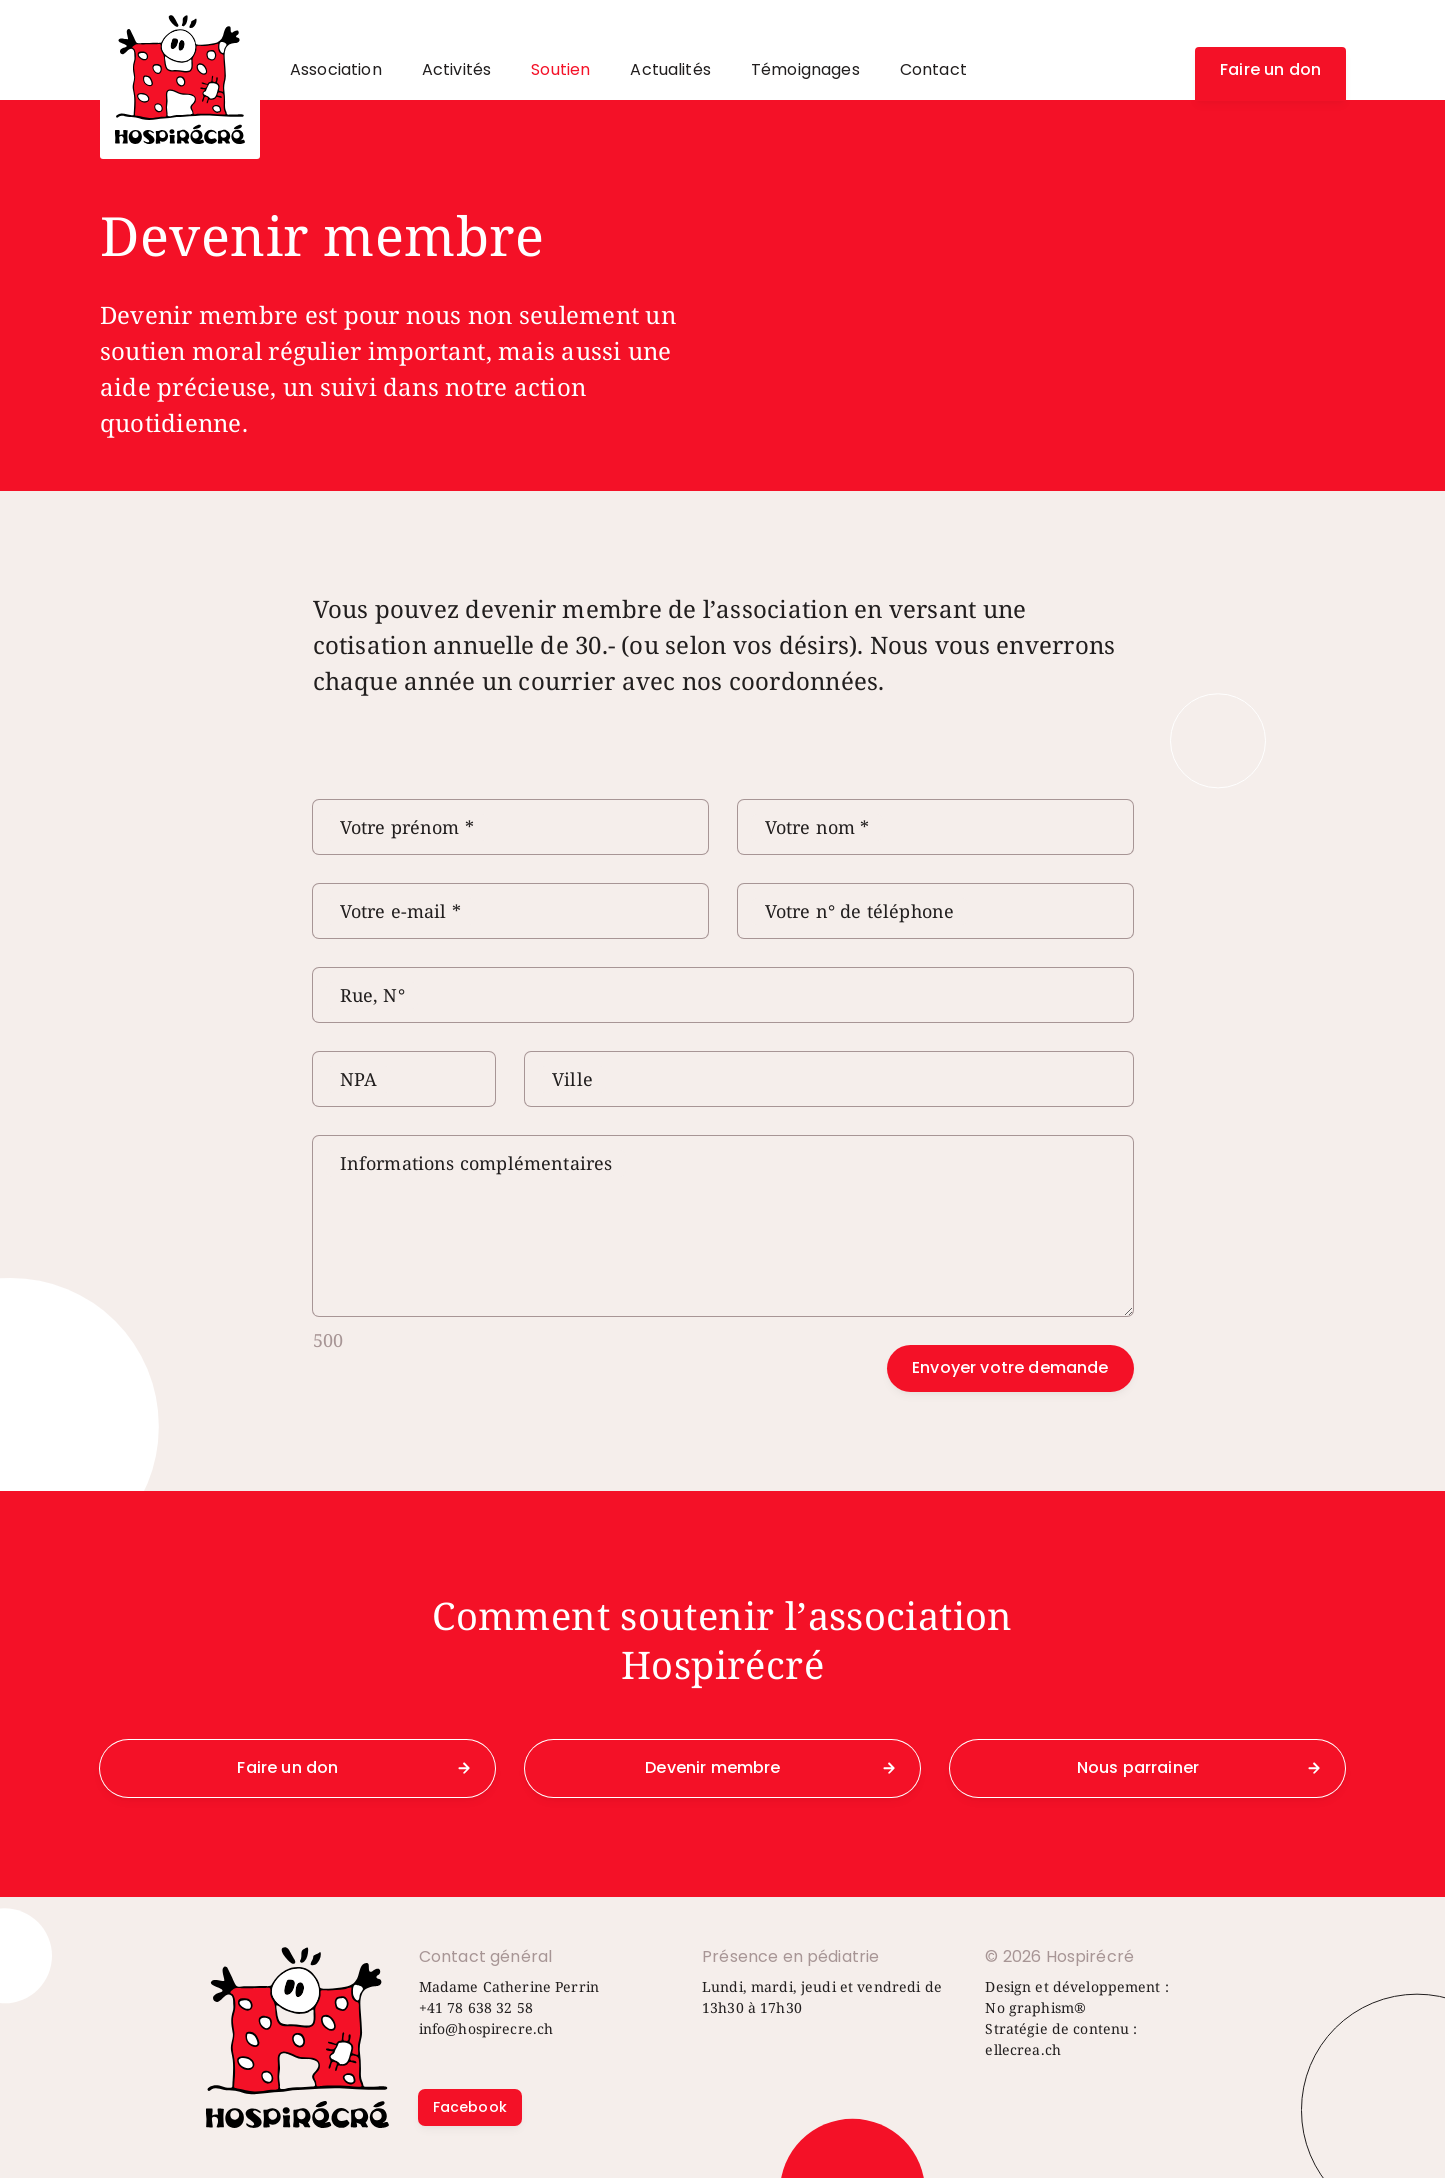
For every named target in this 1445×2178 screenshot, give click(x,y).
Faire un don (1270, 69)
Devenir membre (712, 1767)
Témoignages (805, 69)
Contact (933, 69)
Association (336, 69)
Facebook (470, 2107)
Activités (456, 69)
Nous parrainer (1138, 1767)
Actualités (670, 69)
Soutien (560, 69)
